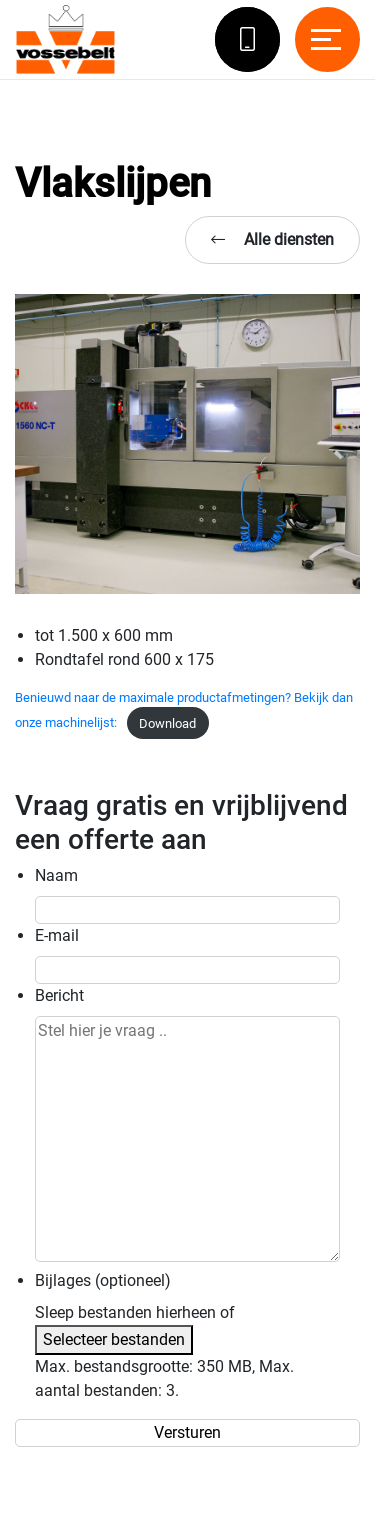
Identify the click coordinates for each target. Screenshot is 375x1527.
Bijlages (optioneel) (103, 1280)
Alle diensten (272, 239)
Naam (56, 875)
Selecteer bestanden (114, 1339)
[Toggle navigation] (327, 39)
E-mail (57, 935)
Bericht (59, 995)
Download (167, 723)
